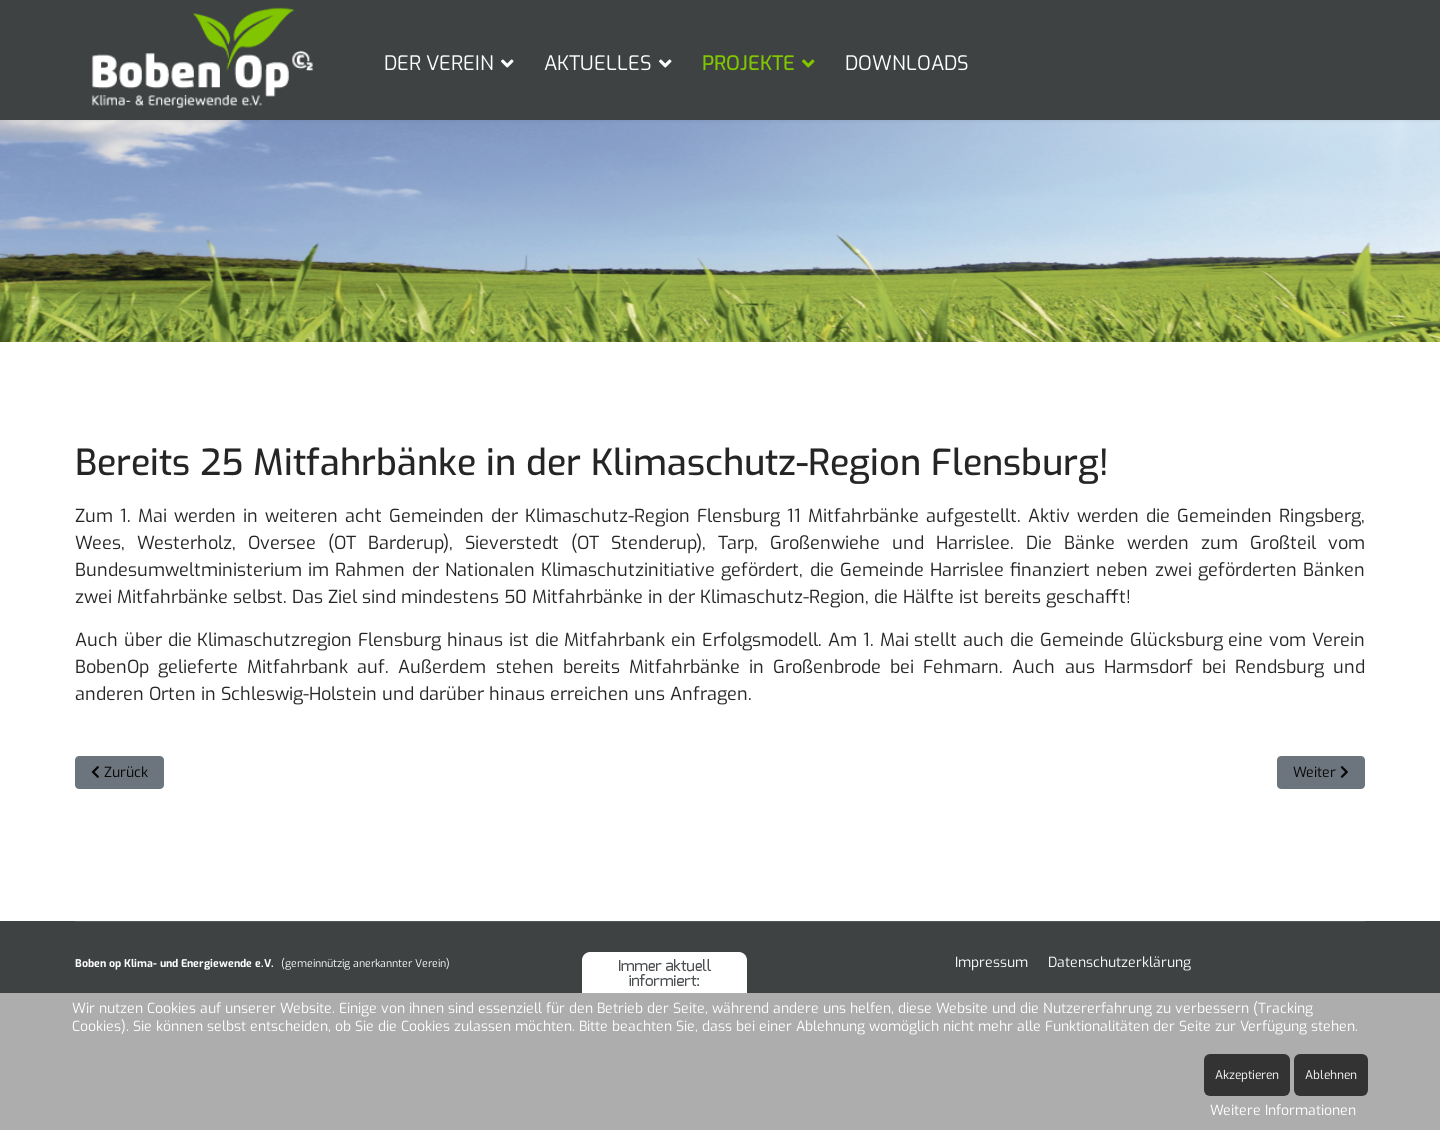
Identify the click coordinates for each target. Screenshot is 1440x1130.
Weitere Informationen (1283, 1110)
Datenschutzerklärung (1119, 962)
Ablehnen (1331, 1075)
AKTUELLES (598, 63)
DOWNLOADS (907, 63)
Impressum (991, 962)
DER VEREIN (439, 63)
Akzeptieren (1247, 1075)
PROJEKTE (748, 63)
